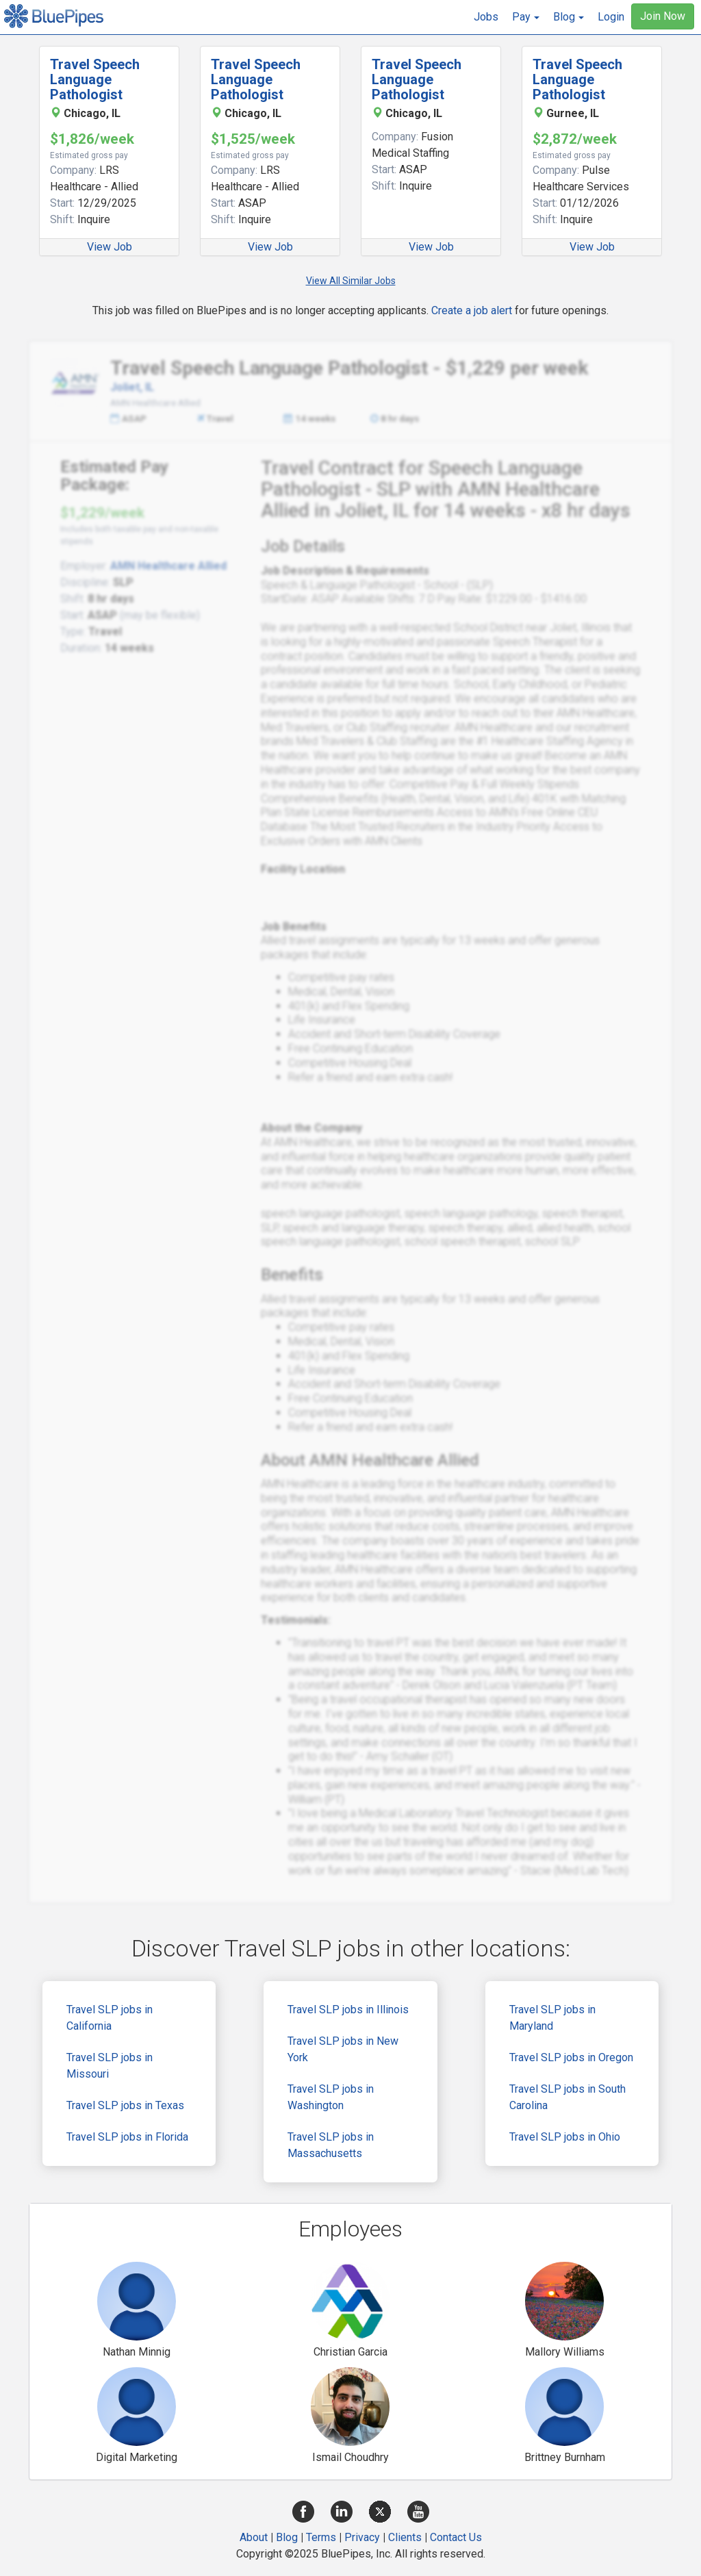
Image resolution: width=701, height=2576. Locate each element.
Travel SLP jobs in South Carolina (567, 2097)
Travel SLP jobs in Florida (127, 2136)
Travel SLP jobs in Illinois (348, 2009)
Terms (321, 2537)
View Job (109, 246)
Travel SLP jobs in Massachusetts (331, 2145)
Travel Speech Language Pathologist (95, 79)
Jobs (486, 16)
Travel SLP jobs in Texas (125, 2105)
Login (611, 16)
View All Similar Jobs (351, 280)
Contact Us (456, 2537)
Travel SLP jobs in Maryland (552, 2017)
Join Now (662, 16)
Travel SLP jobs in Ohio (564, 2136)
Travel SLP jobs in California (109, 2017)
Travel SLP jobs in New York (343, 2049)
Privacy (362, 2537)
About (254, 2537)
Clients (405, 2537)
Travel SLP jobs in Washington (331, 2097)
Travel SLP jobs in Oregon (571, 2057)
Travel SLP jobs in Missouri (109, 2065)
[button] (525, 17)
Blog (287, 2537)
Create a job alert (471, 310)
